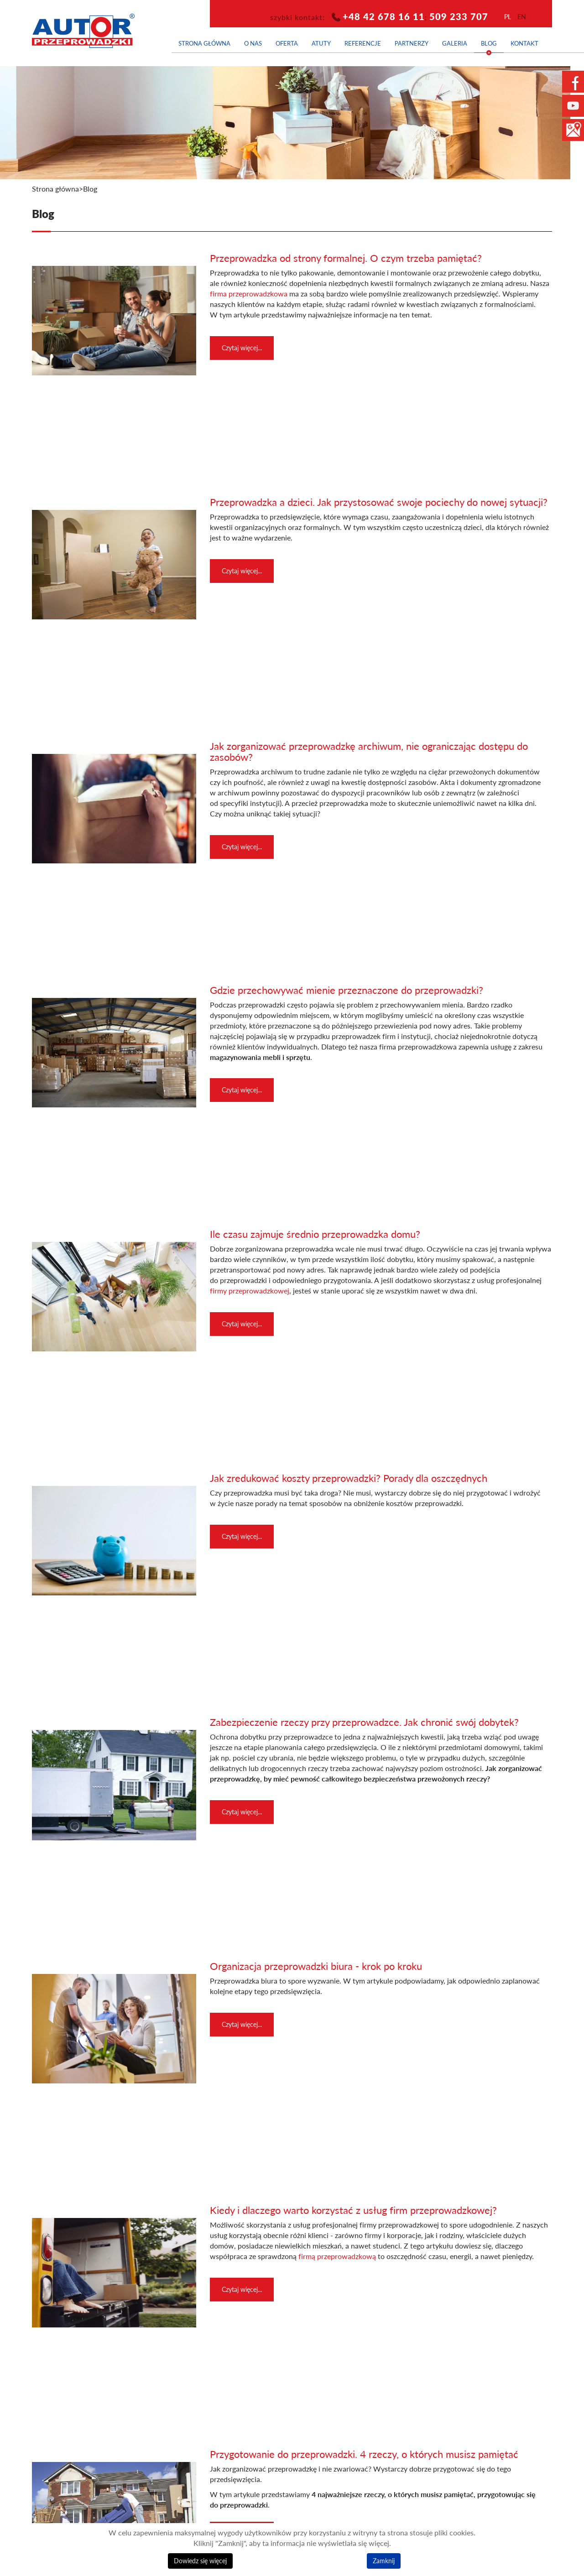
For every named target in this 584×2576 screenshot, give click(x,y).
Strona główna (204, 43)
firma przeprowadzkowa (248, 294)
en (521, 16)
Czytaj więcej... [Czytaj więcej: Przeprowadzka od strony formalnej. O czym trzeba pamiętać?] (242, 347)
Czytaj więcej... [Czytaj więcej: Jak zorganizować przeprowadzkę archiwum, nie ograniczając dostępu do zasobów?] (242, 846)
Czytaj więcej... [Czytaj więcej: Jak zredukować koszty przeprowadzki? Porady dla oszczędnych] (242, 1536)
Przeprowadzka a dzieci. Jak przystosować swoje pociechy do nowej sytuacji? (379, 502)
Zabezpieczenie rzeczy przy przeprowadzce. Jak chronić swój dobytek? (364, 1722)
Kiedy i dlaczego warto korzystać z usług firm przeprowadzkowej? (353, 2210)
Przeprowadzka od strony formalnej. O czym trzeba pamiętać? (346, 258)
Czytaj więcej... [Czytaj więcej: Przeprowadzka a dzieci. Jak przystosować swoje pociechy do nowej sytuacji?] (242, 570)
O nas (253, 43)
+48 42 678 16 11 (384, 16)
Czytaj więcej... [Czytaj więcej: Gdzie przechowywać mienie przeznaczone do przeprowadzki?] (242, 1089)
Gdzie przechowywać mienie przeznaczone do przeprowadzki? (346, 990)
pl (507, 16)
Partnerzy (411, 43)
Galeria (454, 43)
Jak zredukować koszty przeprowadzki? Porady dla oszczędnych (348, 1478)
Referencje (362, 43)
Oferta (287, 43)
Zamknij (384, 2560)
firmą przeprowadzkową (336, 2256)
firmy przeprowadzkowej (249, 1291)
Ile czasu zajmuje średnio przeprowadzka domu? (315, 1234)
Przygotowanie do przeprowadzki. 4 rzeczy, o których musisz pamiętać (364, 2454)
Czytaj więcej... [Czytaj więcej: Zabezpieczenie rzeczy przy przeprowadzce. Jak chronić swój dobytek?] (242, 1811)
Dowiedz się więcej (200, 2560)
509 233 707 (458, 16)
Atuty (321, 43)
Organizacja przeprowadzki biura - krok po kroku (316, 1966)
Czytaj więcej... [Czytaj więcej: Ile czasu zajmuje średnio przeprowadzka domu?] (242, 1323)
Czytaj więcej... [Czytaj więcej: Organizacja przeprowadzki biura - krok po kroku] (242, 2024)
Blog (489, 43)
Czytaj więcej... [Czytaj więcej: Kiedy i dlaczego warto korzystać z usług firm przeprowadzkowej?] (242, 2289)
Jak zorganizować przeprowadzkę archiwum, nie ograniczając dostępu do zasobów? (369, 751)
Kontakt (524, 43)
